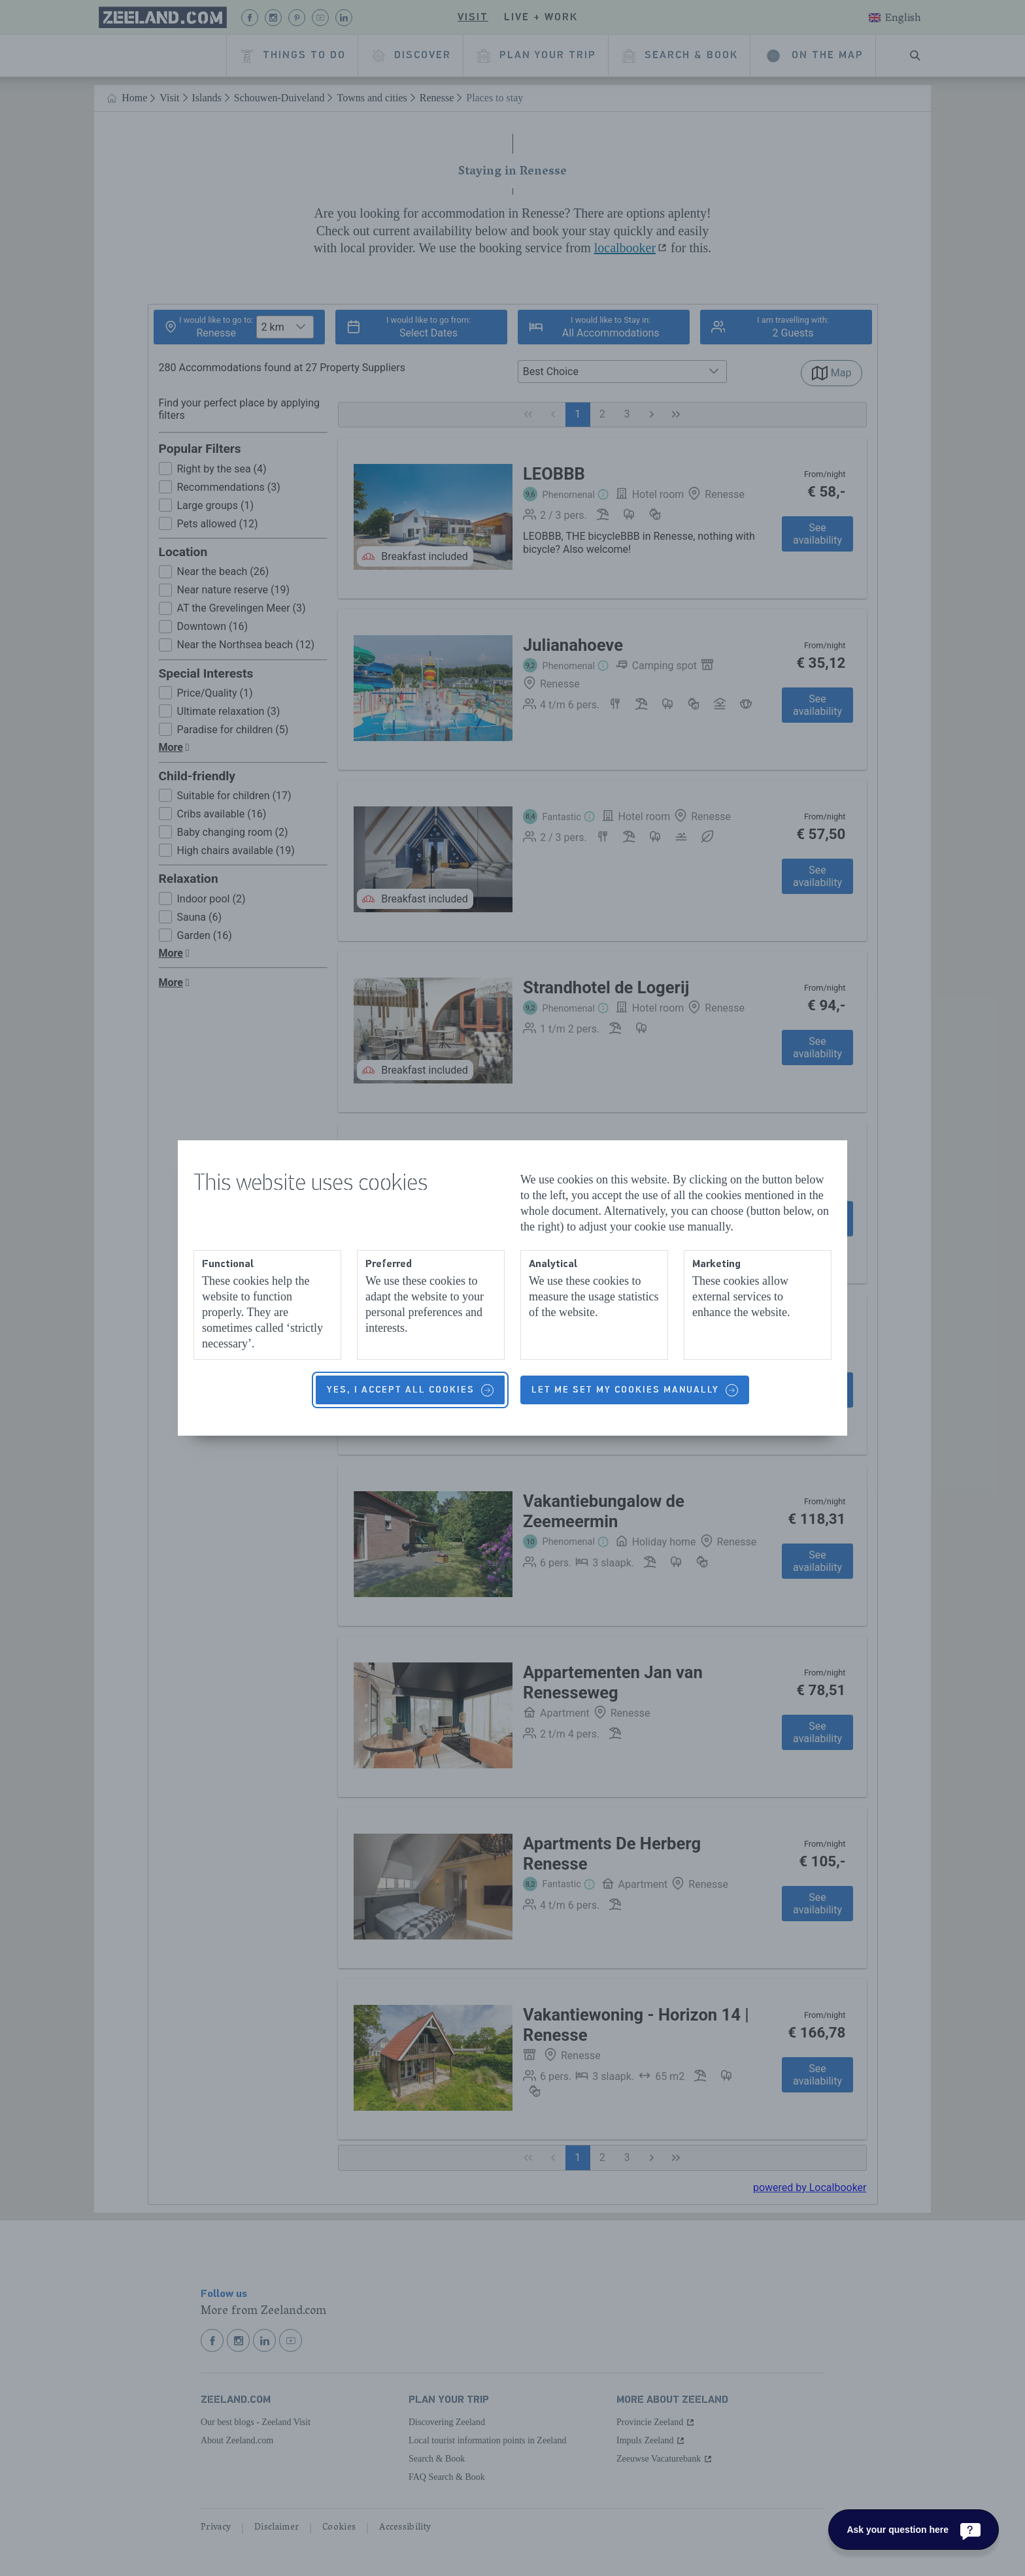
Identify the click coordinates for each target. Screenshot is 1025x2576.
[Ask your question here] (913, 2529)
